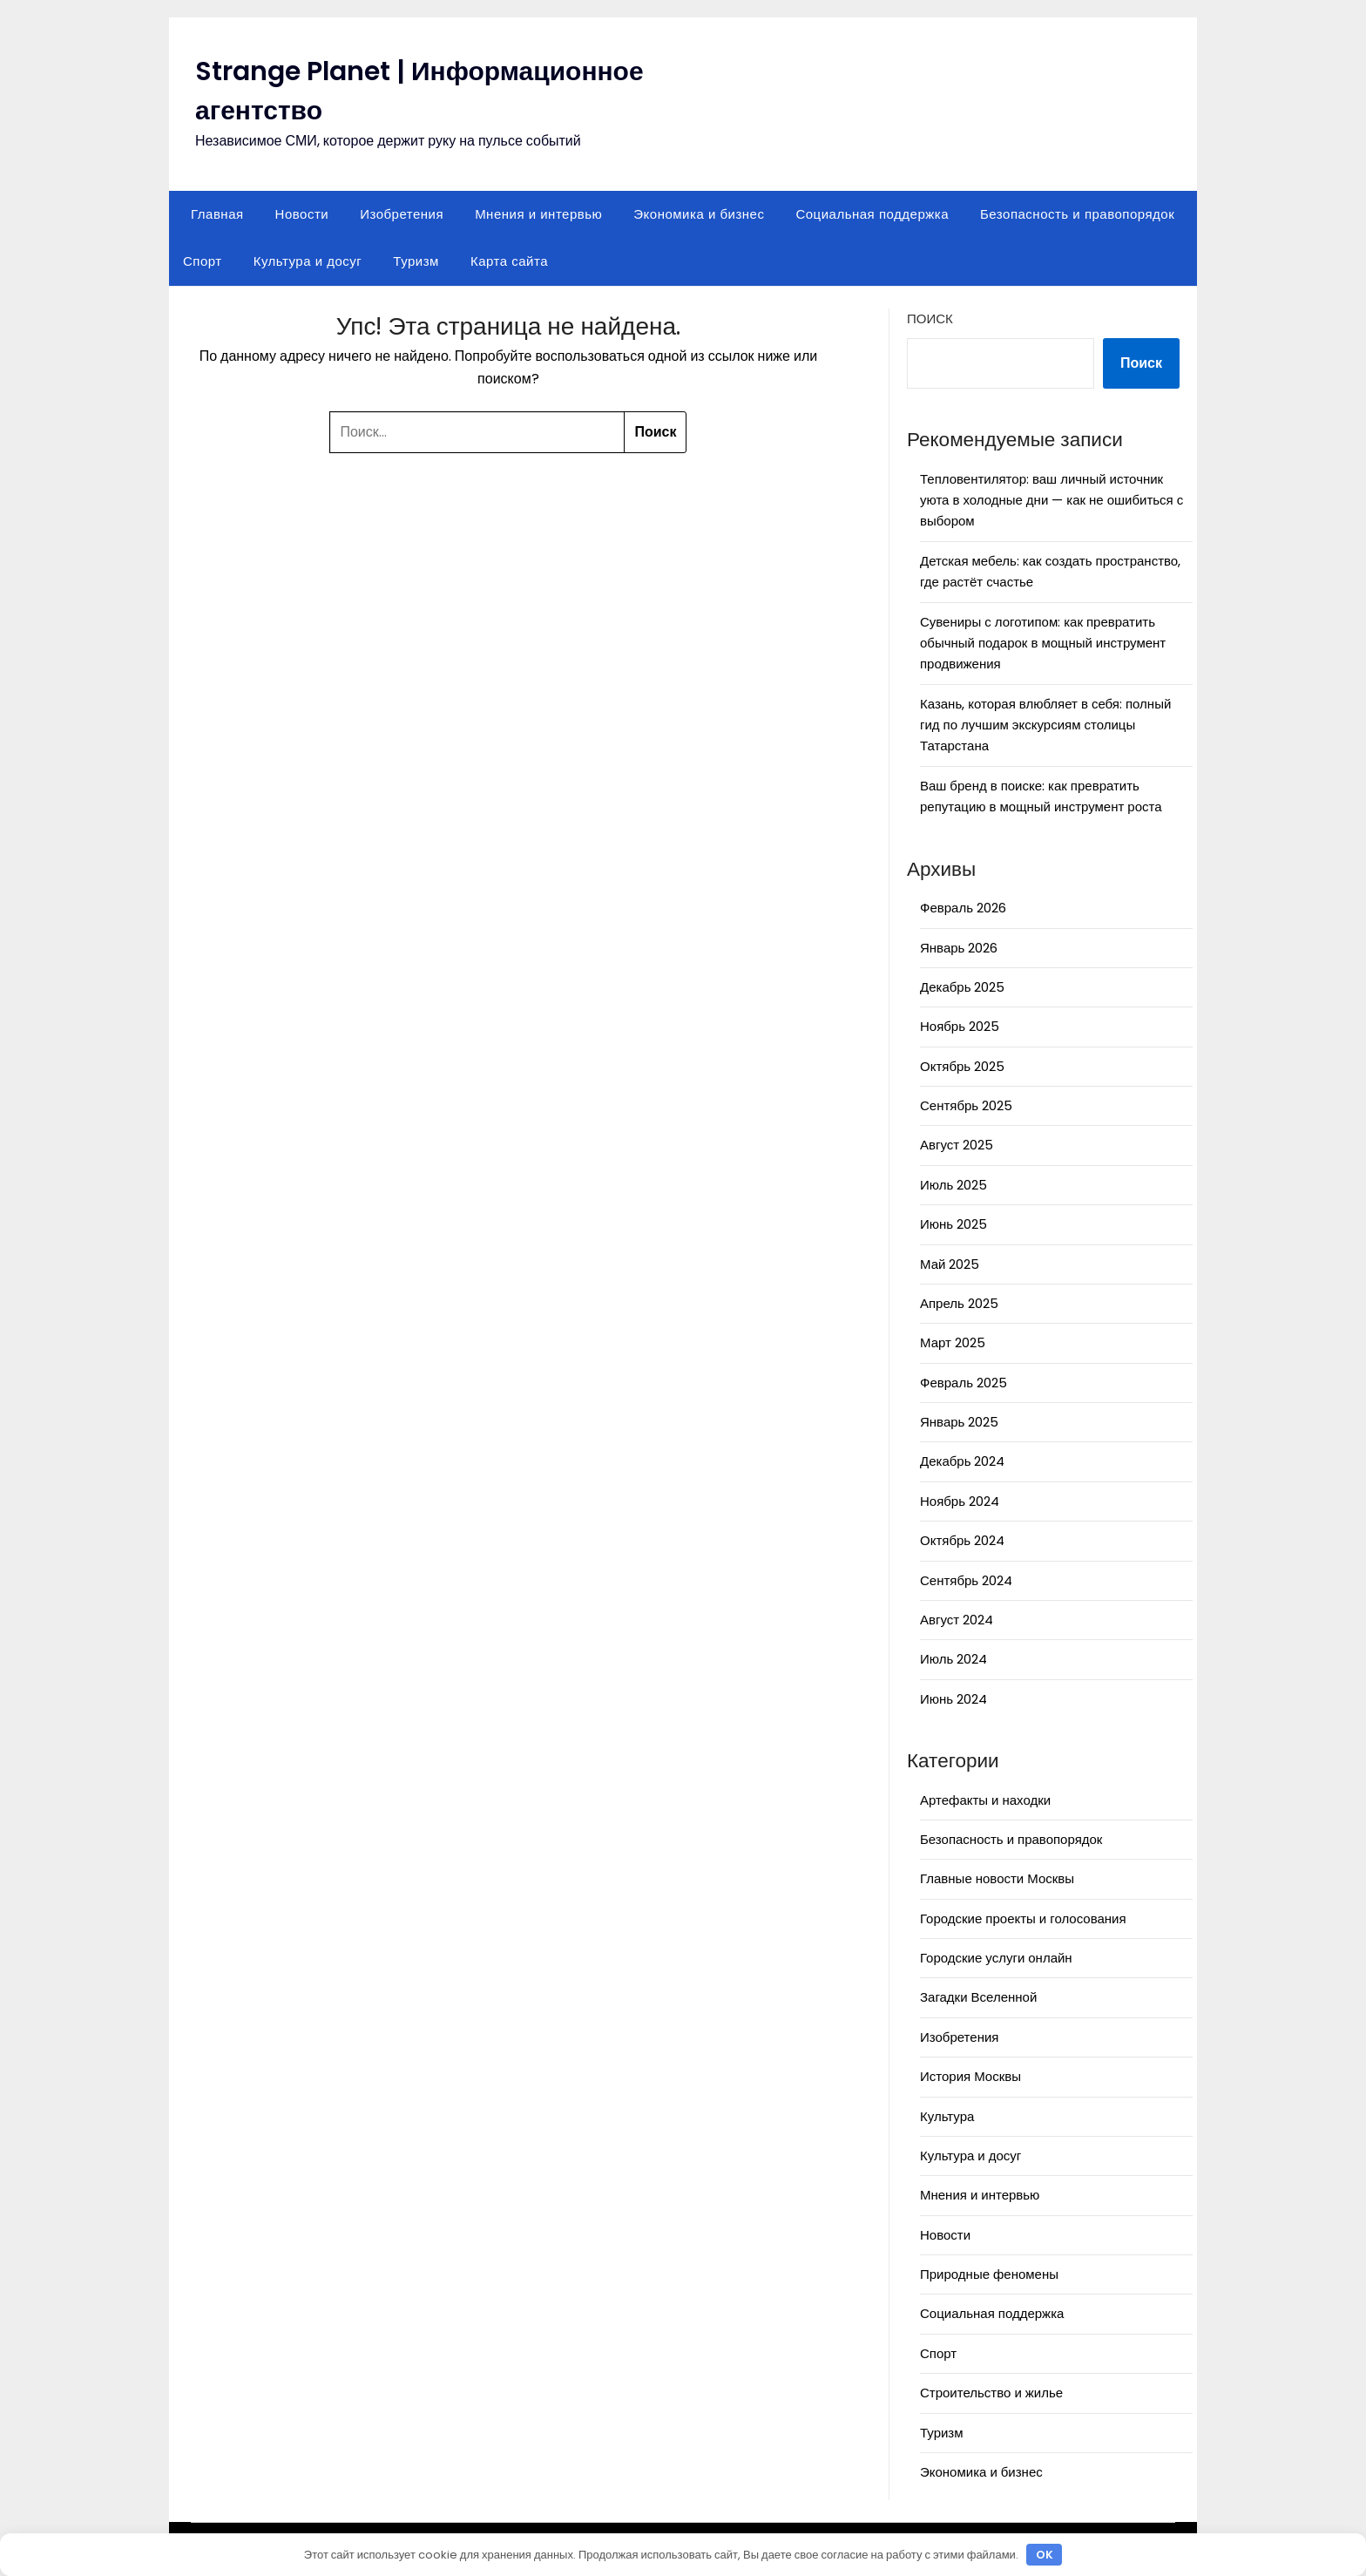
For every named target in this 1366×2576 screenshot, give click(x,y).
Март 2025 (952, 1342)
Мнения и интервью (538, 214)
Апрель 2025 (959, 1303)
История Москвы (970, 2076)
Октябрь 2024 (962, 1540)
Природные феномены (989, 2274)
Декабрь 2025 (962, 987)
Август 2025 (956, 1144)
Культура (947, 2116)
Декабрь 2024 (962, 1461)
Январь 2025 (959, 1422)
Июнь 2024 (953, 1699)
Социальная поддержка (872, 214)
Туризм (416, 261)
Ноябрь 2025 (959, 1026)
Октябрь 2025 (962, 1066)
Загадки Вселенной (978, 1997)
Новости (302, 214)
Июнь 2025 (953, 1224)
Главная (217, 214)
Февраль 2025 (963, 1382)
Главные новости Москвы (997, 1878)
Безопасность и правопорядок (1077, 214)
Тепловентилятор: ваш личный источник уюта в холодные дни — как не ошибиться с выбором (1051, 500)
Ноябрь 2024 (959, 1501)
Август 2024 (956, 1619)
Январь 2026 (958, 948)
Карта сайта (509, 261)
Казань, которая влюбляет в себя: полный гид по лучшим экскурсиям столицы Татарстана (1045, 725)
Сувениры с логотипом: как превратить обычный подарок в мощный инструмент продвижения (1043, 643)
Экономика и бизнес (698, 214)
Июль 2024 (953, 1659)
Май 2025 (949, 1264)
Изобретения (401, 214)
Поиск (930, 318)
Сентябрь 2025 (966, 1105)
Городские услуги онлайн (996, 1958)
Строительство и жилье (991, 2392)
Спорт (202, 261)
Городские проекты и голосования (1023, 1918)
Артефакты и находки (985, 1800)
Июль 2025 (953, 1185)
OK (1044, 2554)
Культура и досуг (308, 261)
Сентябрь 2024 (966, 1580)
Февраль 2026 (963, 907)
